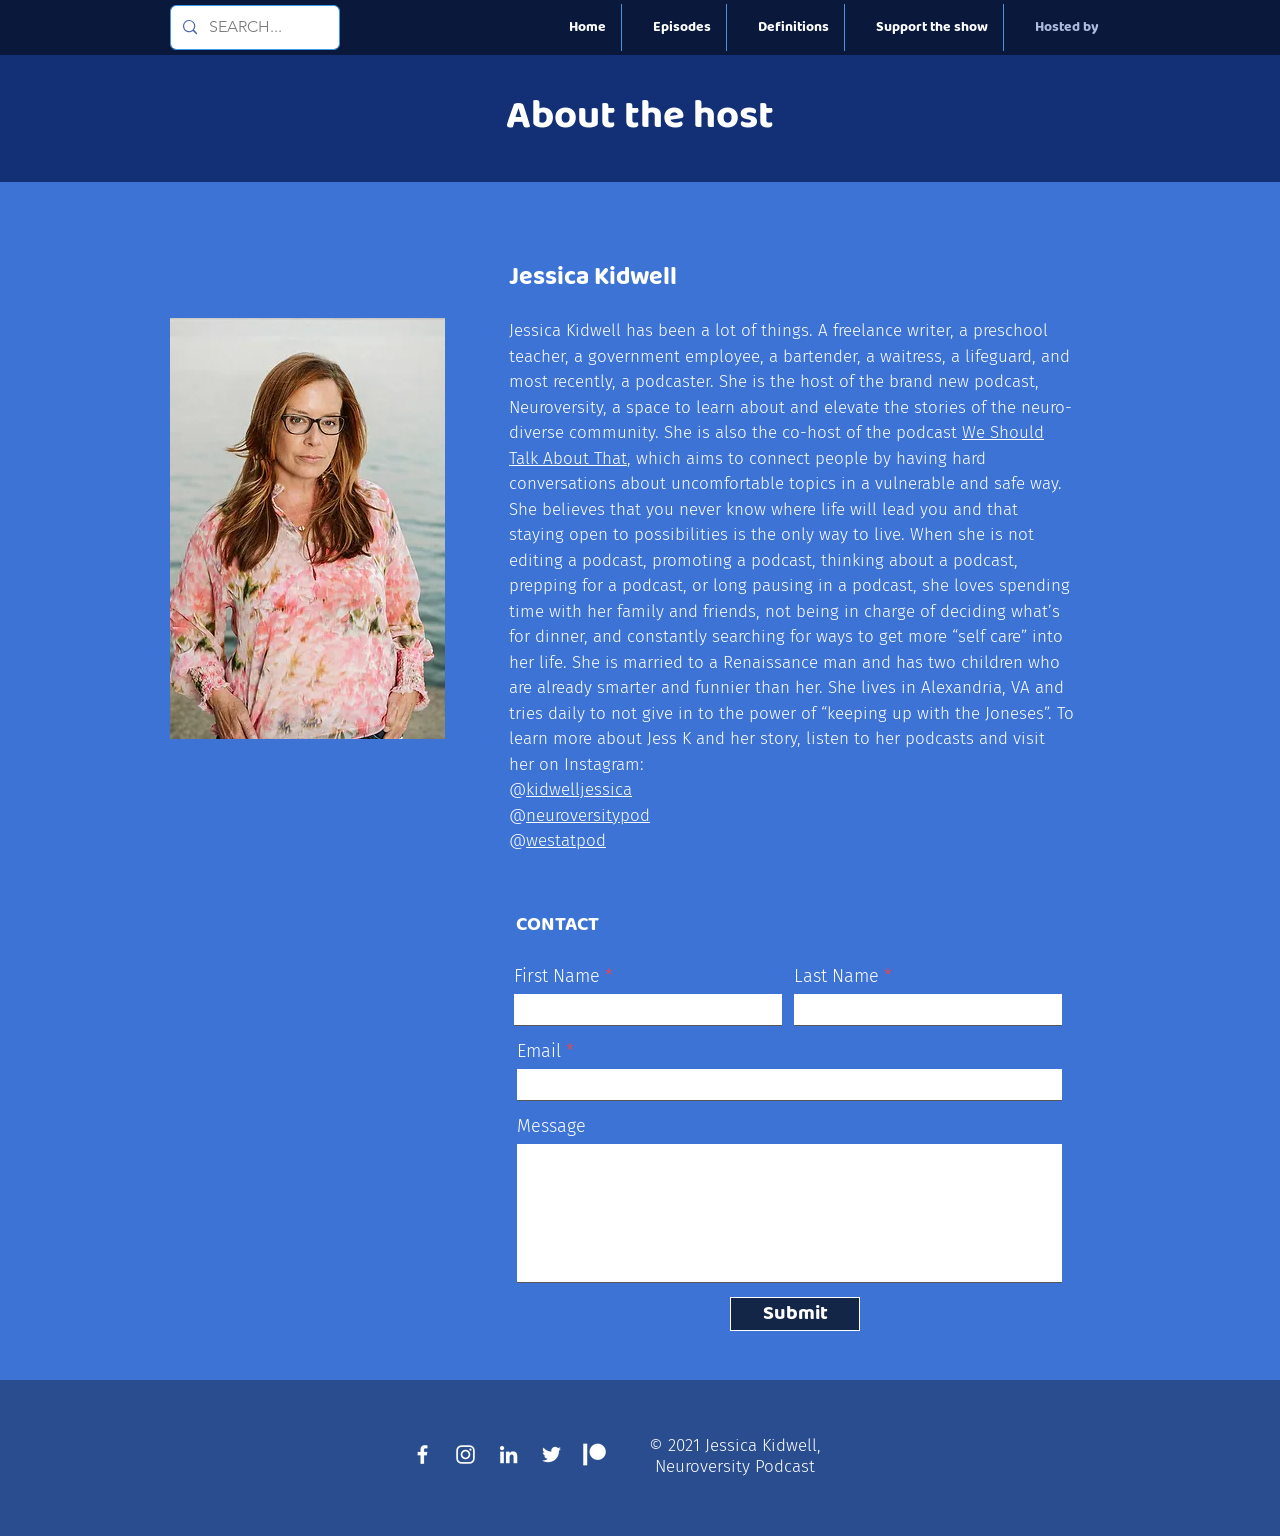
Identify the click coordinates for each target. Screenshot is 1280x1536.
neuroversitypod (588, 815)
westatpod (566, 840)
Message (551, 1126)
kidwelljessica (579, 789)
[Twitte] (551, 1454)
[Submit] (795, 1314)
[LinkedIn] (508, 1454)
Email (539, 1051)
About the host (640, 116)
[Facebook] (422, 1454)
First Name (557, 976)
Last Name (836, 976)
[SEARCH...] (253, 27)
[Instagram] (465, 1454)
